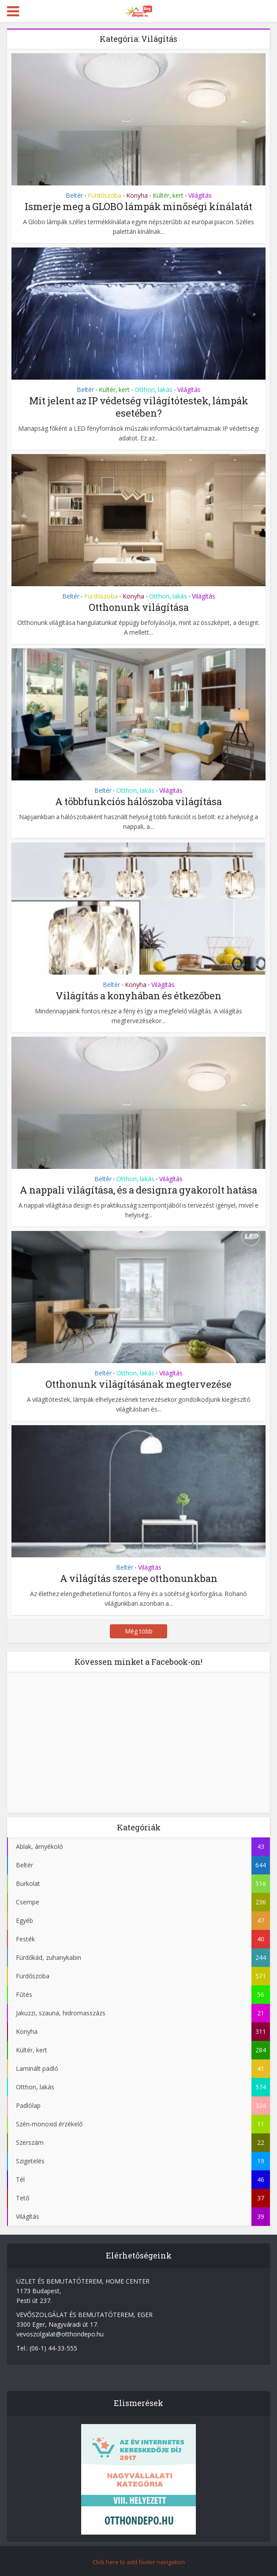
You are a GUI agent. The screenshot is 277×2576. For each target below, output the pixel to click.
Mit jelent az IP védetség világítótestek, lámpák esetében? (138, 406)
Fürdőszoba (104, 195)
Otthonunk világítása (139, 607)
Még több (139, 1631)
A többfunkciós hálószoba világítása (138, 801)
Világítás (200, 195)
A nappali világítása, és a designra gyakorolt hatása (138, 1189)
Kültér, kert (168, 195)
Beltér (74, 195)
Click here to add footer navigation (139, 2562)
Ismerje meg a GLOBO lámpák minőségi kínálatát (138, 206)
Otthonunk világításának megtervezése (138, 1384)
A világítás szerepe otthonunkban (138, 1578)
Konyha (137, 195)
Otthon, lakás (153, 389)
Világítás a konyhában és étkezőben (138, 995)
